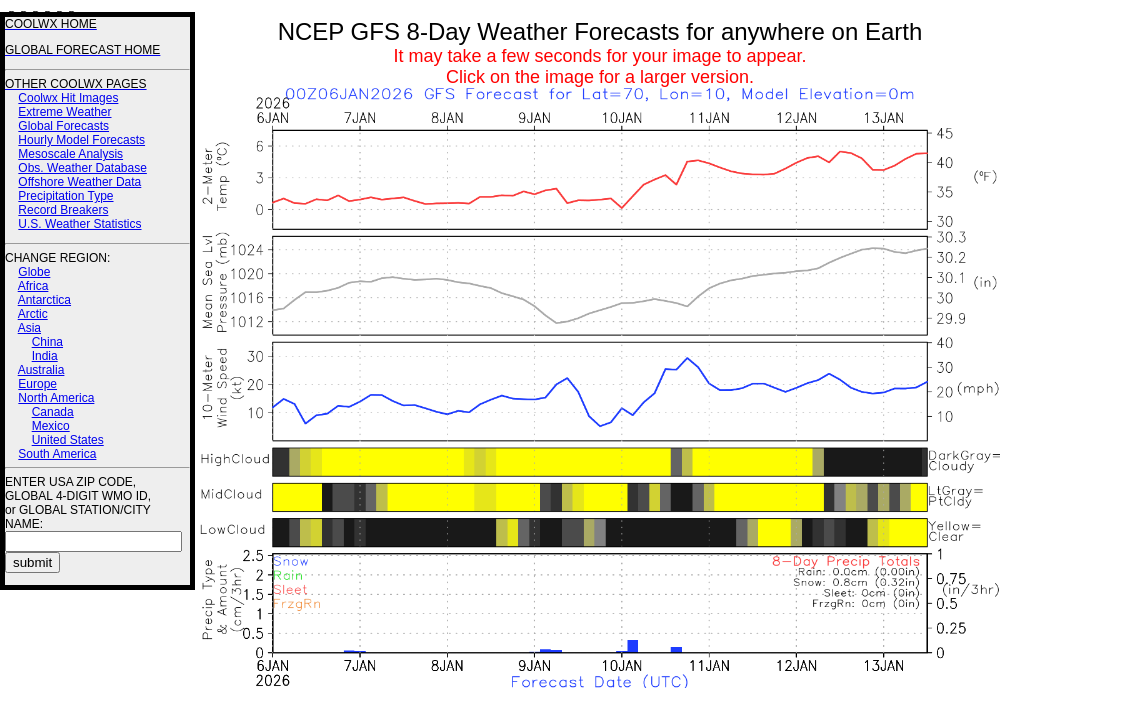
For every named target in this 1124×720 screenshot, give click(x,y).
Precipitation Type (65, 196)
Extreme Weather (64, 112)
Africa (33, 286)
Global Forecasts (63, 126)
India (45, 356)
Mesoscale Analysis (70, 154)
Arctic (33, 314)
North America (56, 398)
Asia (29, 328)
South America (57, 454)
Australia (41, 370)
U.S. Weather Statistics (79, 224)
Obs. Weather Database (82, 168)
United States (68, 440)
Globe (34, 272)
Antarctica (44, 300)
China (47, 342)
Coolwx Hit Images (68, 98)
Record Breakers (63, 210)
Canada (53, 412)
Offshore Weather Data (79, 182)
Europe (37, 384)
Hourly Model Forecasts (81, 140)
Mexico (51, 426)
